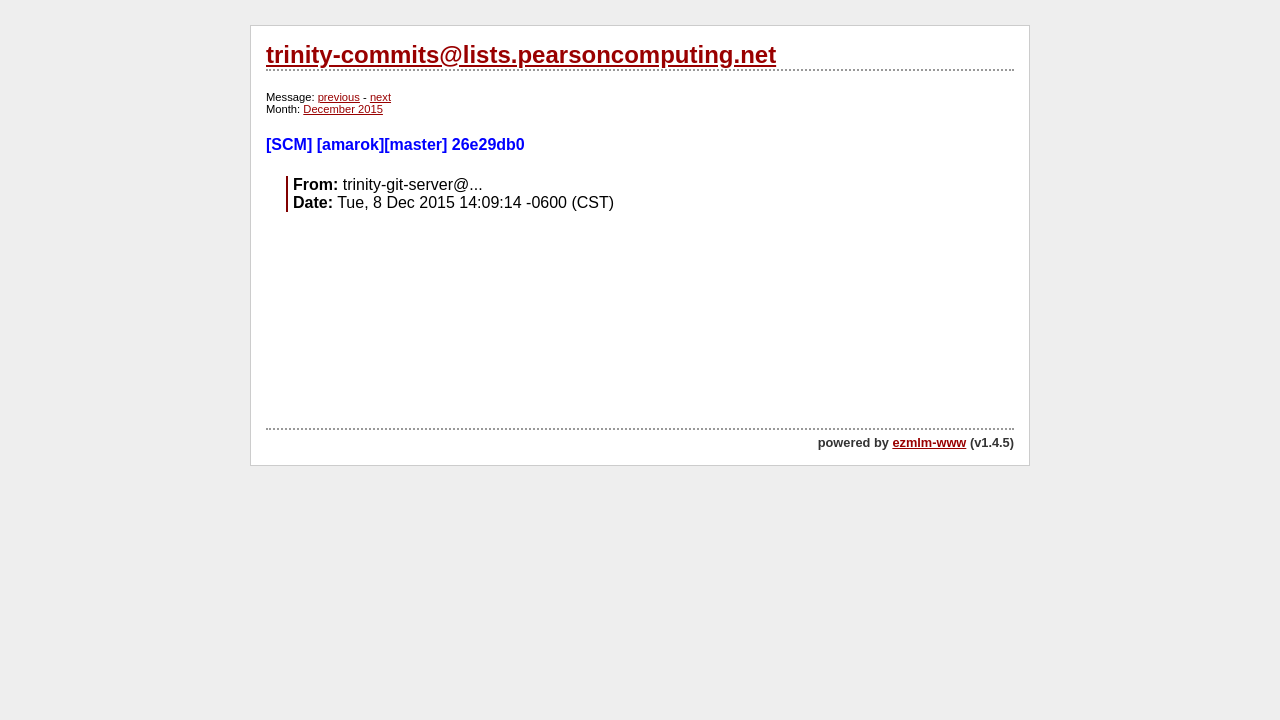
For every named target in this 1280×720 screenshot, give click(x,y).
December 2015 (343, 109)
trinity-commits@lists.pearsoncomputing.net (521, 54)
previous (339, 97)
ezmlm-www (929, 442)
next (380, 97)
